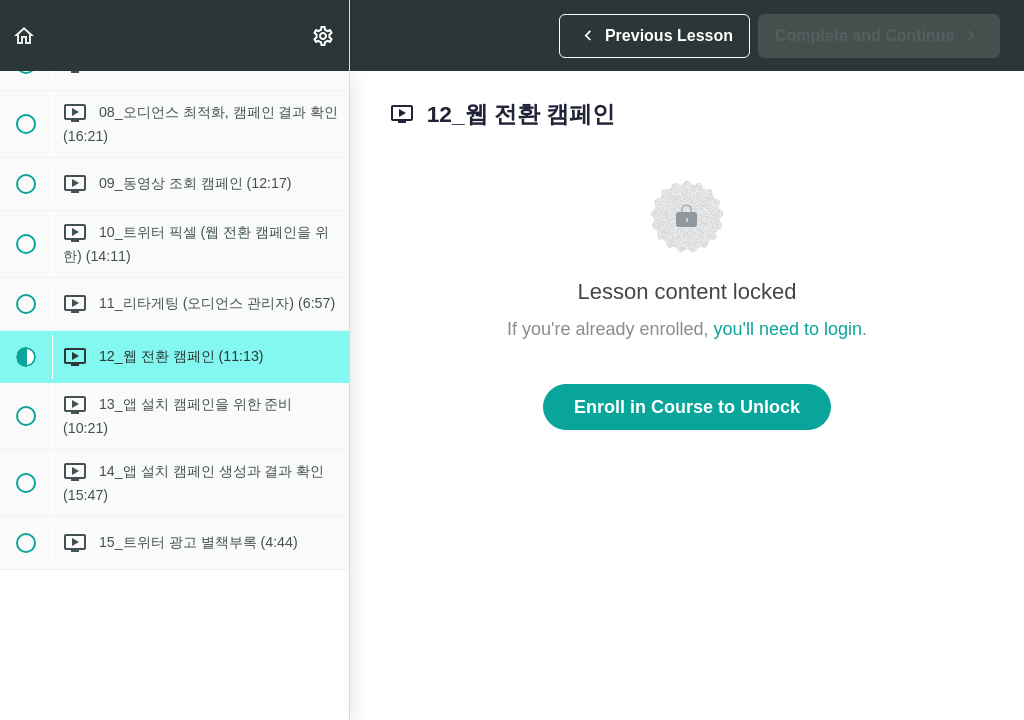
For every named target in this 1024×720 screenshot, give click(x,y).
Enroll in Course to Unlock (687, 407)
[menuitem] (324, 35)
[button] (25, 35)
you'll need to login (788, 329)
